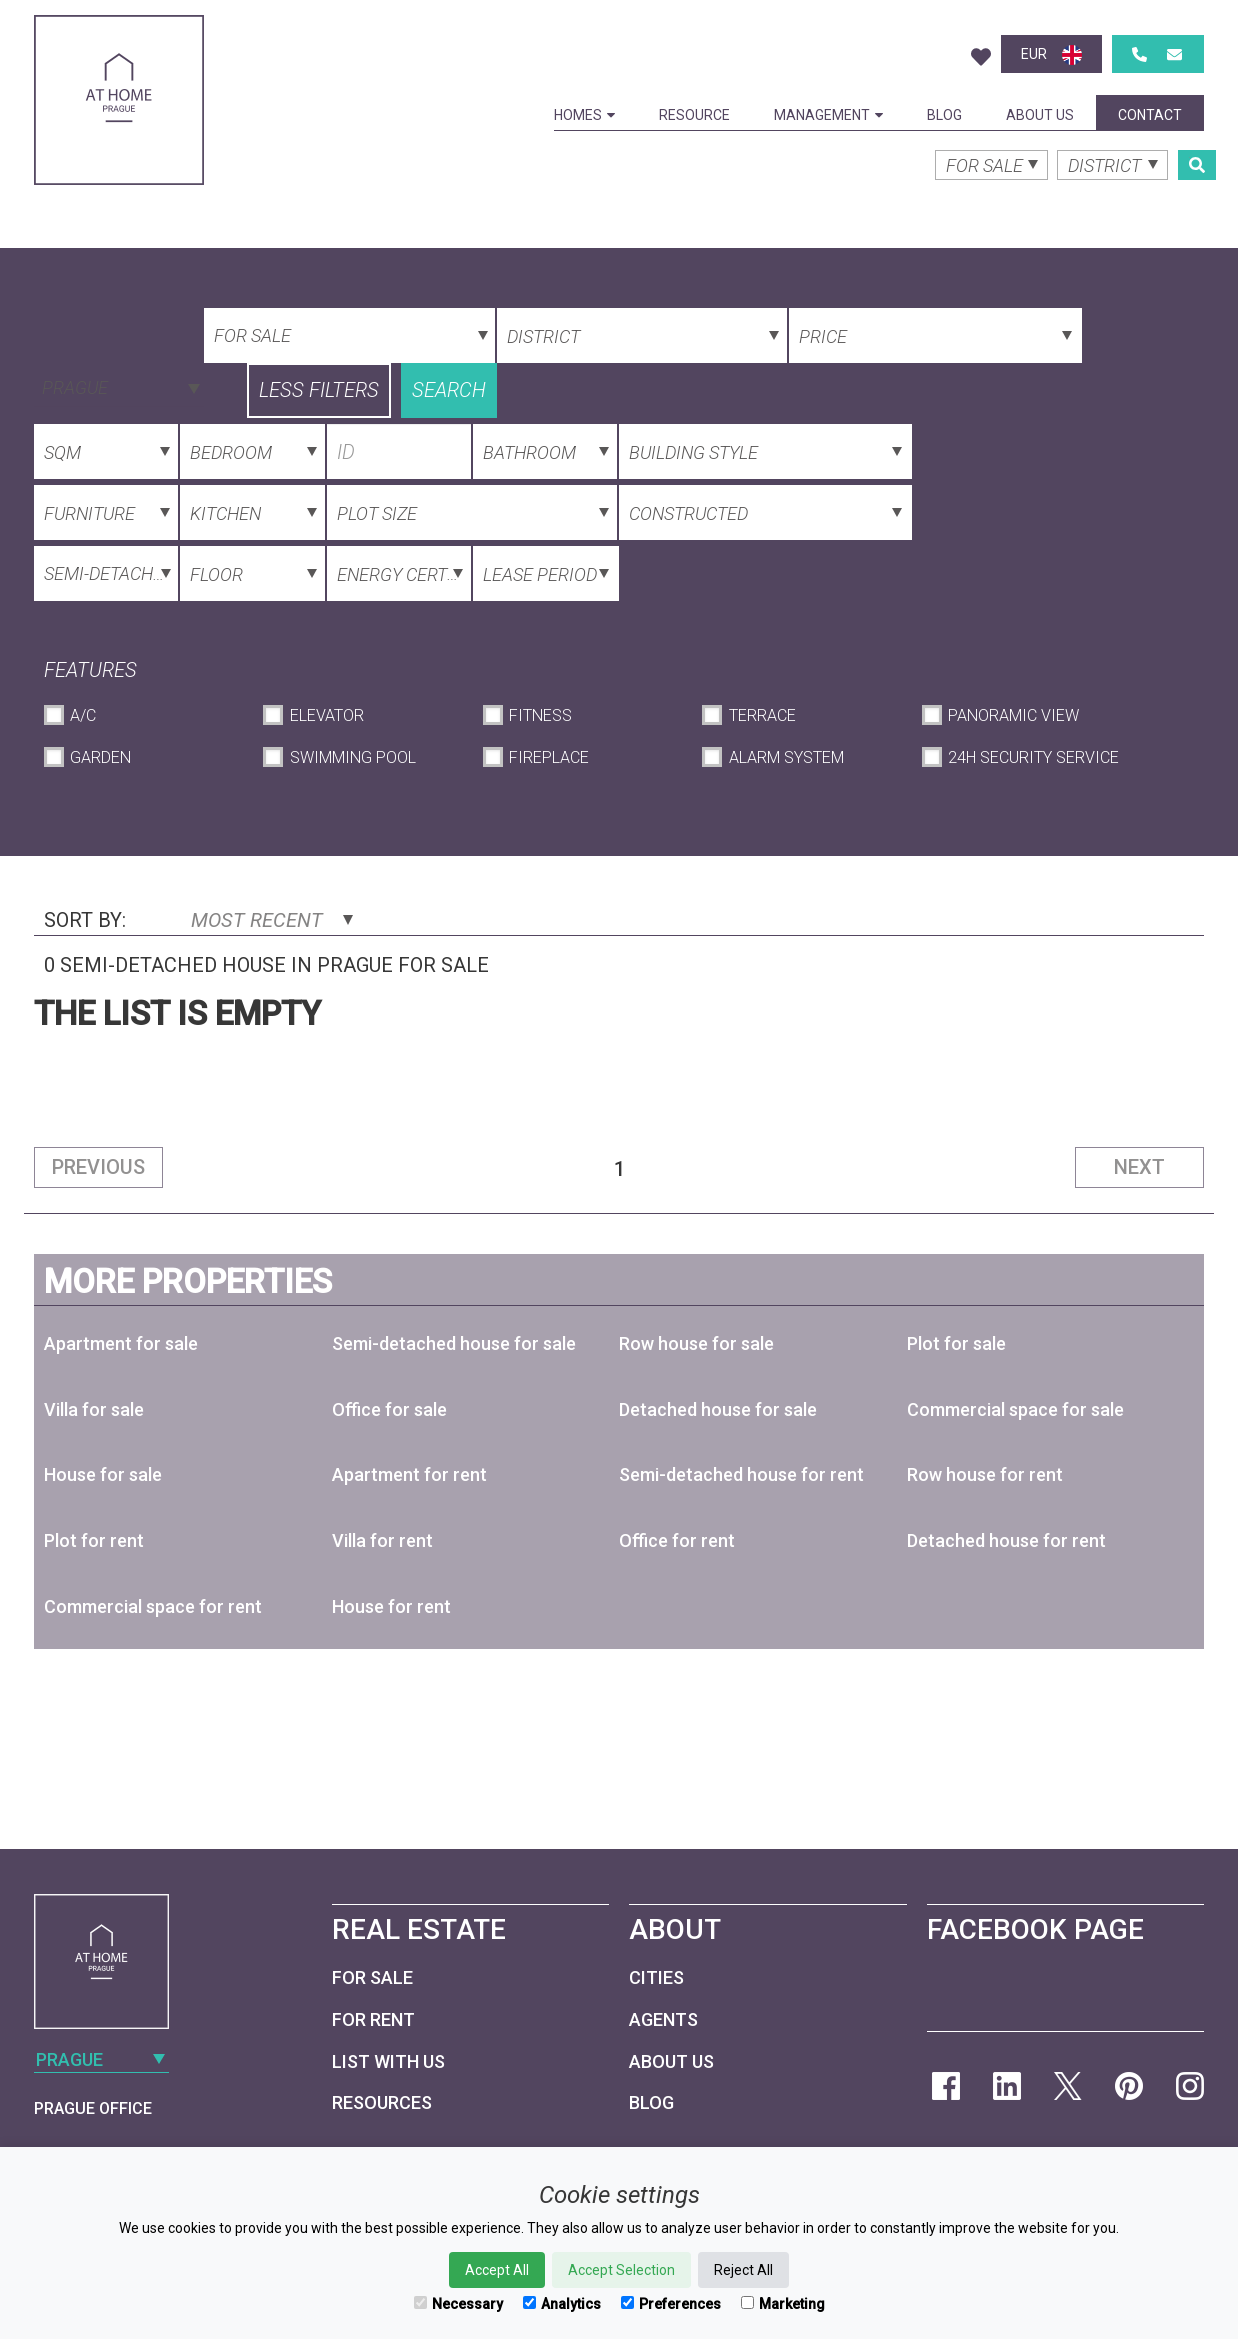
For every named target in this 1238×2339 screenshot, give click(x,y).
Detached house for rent (1006, 1540)
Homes (584, 115)
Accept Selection (621, 2270)
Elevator (327, 715)
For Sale (372, 1977)
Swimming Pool (353, 757)
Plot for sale (956, 1343)
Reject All (743, 2270)
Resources (382, 2102)
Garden (100, 757)
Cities (656, 1977)
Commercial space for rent (153, 1606)
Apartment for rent (409, 1474)
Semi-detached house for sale (454, 1343)
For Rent (373, 2019)
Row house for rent (985, 1474)
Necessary (458, 2304)
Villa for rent (382, 1540)
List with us (388, 2061)
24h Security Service (1033, 757)
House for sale (103, 1474)
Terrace (762, 715)
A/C (83, 715)
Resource (694, 115)
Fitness (540, 715)
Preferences (671, 2304)
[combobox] (119, 386)
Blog (944, 115)
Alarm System (786, 757)
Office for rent (677, 1540)
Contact (1150, 115)
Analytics (562, 2304)
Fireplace (549, 757)
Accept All (497, 2270)
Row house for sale (696, 1343)
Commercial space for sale (1015, 1409)
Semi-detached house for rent (741, 1474)
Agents (663, 2019)
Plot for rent (94, 1540)
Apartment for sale (121, 1343)
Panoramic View (1013, 715)
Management (828, 115)
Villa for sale (94, 1409)
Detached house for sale (718, 1409)
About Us (1040, 115)
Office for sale (389, 1409)
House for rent (391, 1606)
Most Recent (272, 920)
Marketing (783, 2304)
